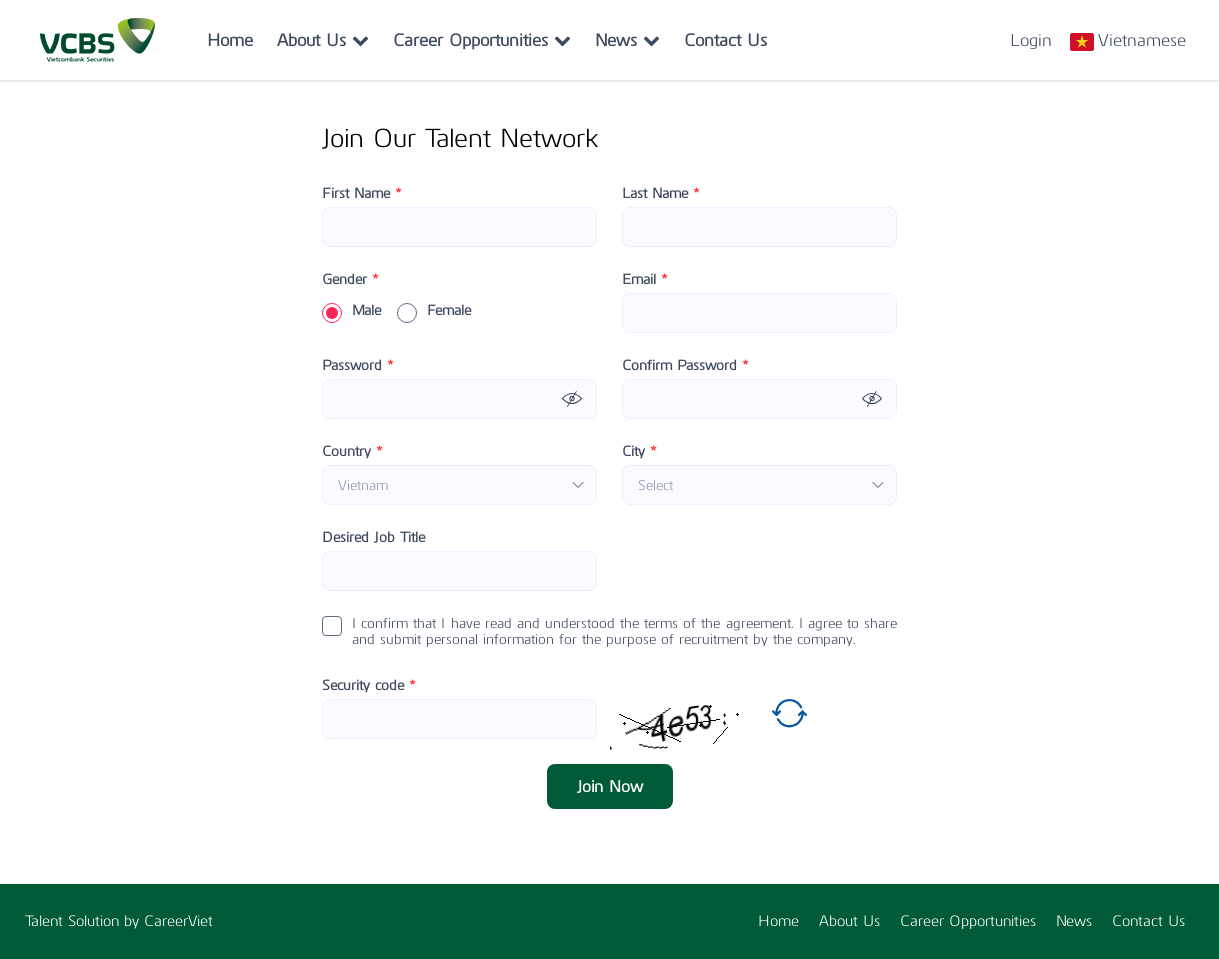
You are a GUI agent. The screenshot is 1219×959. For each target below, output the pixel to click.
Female (434, 311)
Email (645, 280)
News (627, 40)
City (639, 452)
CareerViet (178, 921)
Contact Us (725, 40)
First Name (362, 194)
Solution (96, 921)
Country (352, 452)
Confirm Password (685, 366)
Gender (350, 280)
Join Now (610, 786)
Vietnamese (1142, 40)
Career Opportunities (482, 40)
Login (1031, 40)
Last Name (661, 194)
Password (358, 366)
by (134, 921)
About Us (323, 40)
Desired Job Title (373, 538)
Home (230, 40)
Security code (369, 686)
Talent (46, 921)
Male (351, 311)
